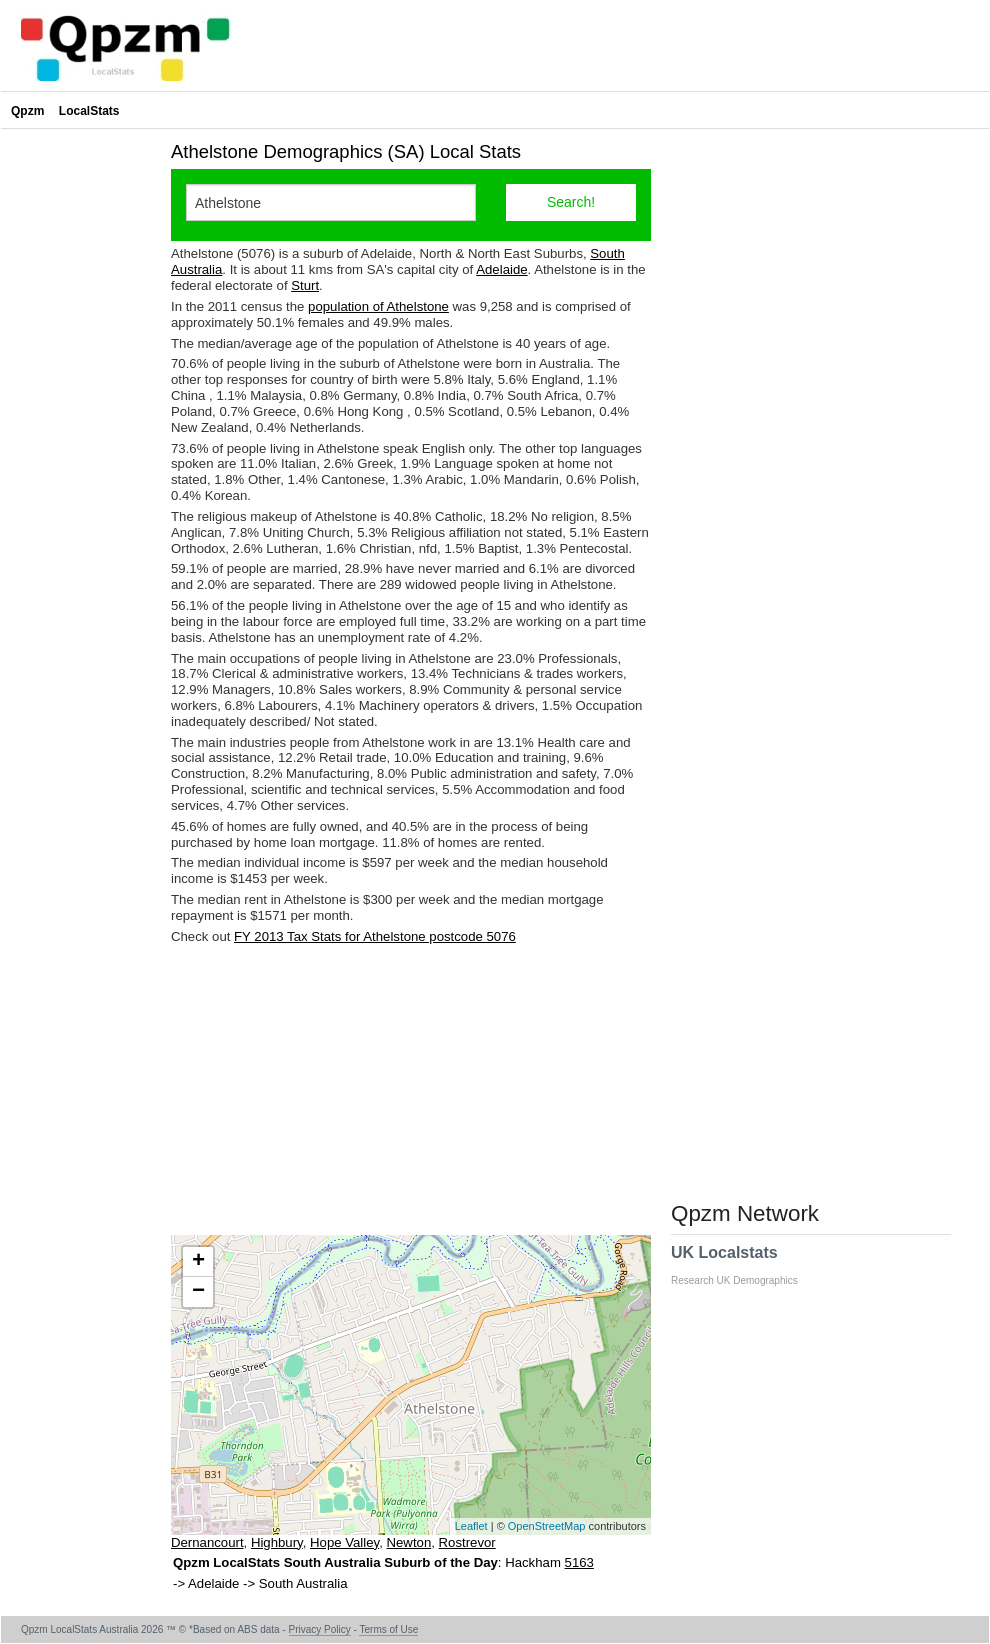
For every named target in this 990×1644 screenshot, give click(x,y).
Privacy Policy (320, 1629)
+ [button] (198, 1262)
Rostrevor (467, 1542)
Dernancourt (207, 1542)
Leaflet (471, 1526)
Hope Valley (344, 1542)
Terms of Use (388, 1629)
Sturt (305, 285)
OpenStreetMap (547, 1526)
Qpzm (27, 111)
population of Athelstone (378, 306)
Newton (409, 1542)
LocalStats (89, 111)
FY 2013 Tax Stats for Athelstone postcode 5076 (375, 936)
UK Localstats (744, 1265)
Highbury (277, 1542)
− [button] (198, 1292)
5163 (579, 1562)
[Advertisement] (411, 1090)
